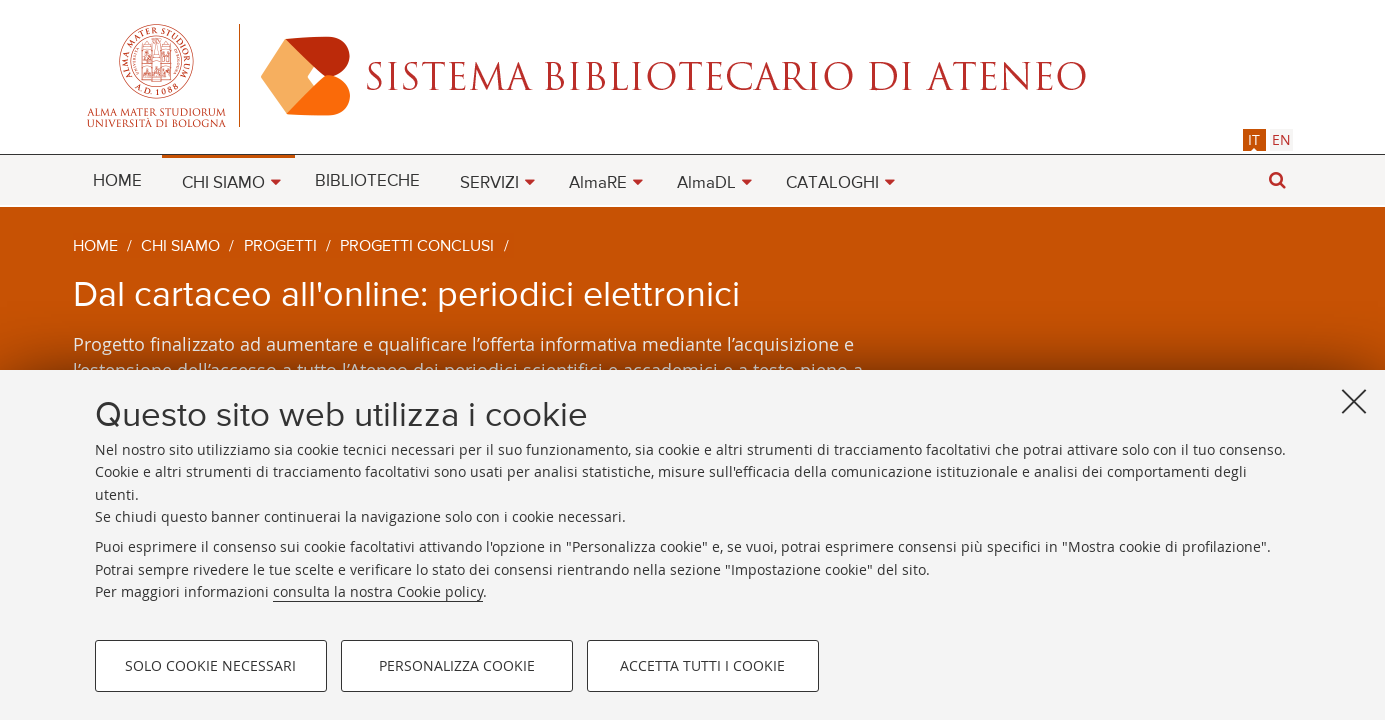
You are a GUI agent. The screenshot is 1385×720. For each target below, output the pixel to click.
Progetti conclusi (417, 247)
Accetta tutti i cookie (702, 665)
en (1281, 139)
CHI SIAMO (223, 183)
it (1254, 139)
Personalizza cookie (457, 665)
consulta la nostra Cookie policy (378, 591)
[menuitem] (117, 180)
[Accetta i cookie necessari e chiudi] (1354, 401)
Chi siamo (180, 247)
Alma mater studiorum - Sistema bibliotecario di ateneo (693, 75)
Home (95, 247)
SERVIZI (489, 183)
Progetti (280, 247)
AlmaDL (706, 183)
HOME (117, 181)
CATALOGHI (832, 183)
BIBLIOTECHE (367, 181)
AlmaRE (598, 183)
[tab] (1254, 139)
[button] (1278, 180)
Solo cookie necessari (210, 665)
